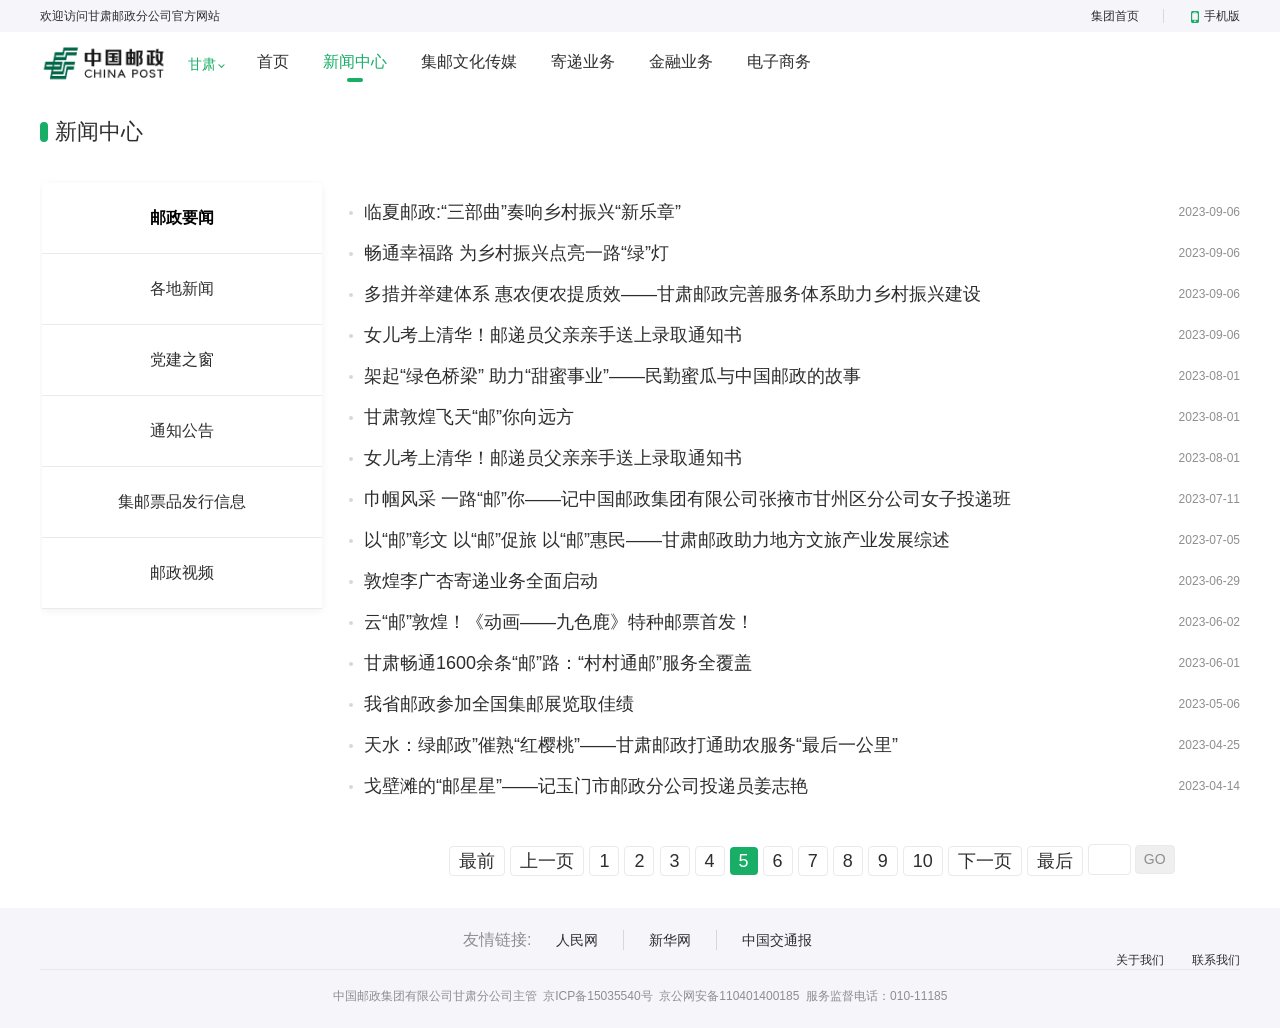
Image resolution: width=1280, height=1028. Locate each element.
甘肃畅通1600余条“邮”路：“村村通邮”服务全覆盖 (558, 663)
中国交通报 (777, 940)
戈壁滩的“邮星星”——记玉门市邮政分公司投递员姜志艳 (586, 786)
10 (923, 861)
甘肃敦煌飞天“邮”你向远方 (469, 417)
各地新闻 (182, 288)
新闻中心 (355, 61)
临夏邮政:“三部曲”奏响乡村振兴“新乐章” (522, 212)
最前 (477, 861)
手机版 (1215, 16)
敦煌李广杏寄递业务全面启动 (481, 581)
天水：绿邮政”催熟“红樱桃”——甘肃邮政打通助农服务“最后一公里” (631, 745)
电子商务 (779, 61)
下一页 (985, 861)
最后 (1055, 861)
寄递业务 (583, 61)
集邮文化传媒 (469, 61)
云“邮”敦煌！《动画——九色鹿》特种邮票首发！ (559, 622)
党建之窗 (182, 359)
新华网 (670, 940)
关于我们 (1140, 960)
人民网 (577, 940)
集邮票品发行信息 (182, 501)
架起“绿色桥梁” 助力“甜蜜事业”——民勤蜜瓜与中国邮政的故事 (612, 376)
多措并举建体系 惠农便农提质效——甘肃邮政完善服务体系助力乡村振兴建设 (672, 294)
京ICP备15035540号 (597, 996)
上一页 (547, 861)
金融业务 (681, 61)
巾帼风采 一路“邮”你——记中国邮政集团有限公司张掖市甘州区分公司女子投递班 (687, 499)
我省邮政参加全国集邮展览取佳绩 (499, 704)
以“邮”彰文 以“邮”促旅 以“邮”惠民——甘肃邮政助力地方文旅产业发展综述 (657, 540)
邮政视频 (182, 572)
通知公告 (182, 430)
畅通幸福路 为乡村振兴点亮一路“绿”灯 (516, 253)
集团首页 (1115, 16)
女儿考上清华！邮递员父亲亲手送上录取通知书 (553, 335)
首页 (273, 61)
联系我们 (1216, 960)
